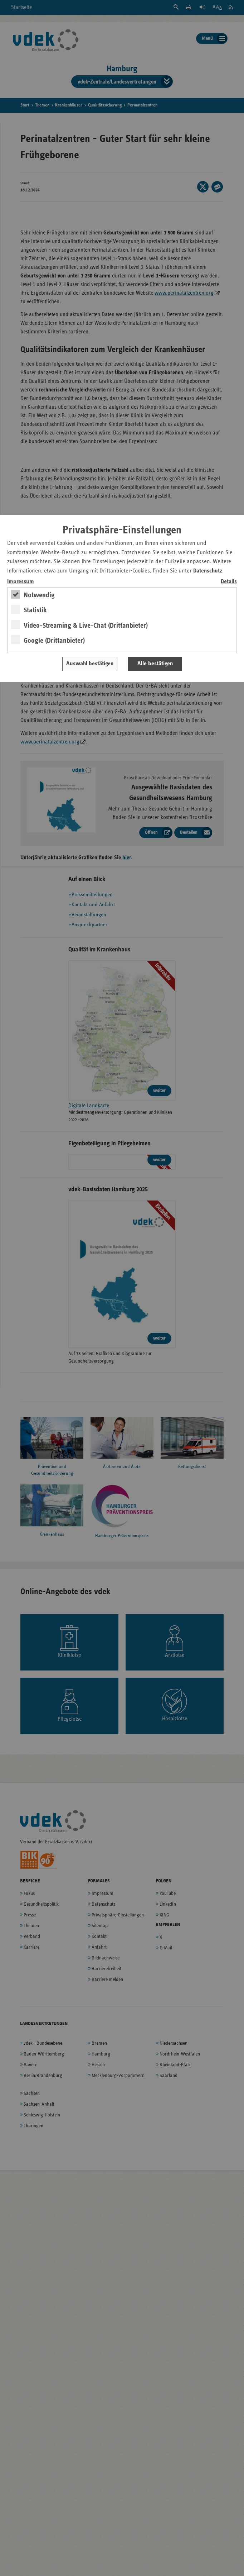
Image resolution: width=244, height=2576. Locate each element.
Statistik (35, 610)
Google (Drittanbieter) (54, 640)
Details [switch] (229, 582)
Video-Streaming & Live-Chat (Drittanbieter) (86, 625)
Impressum (20, 582)
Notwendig (39, 595)
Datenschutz (207, 571)
